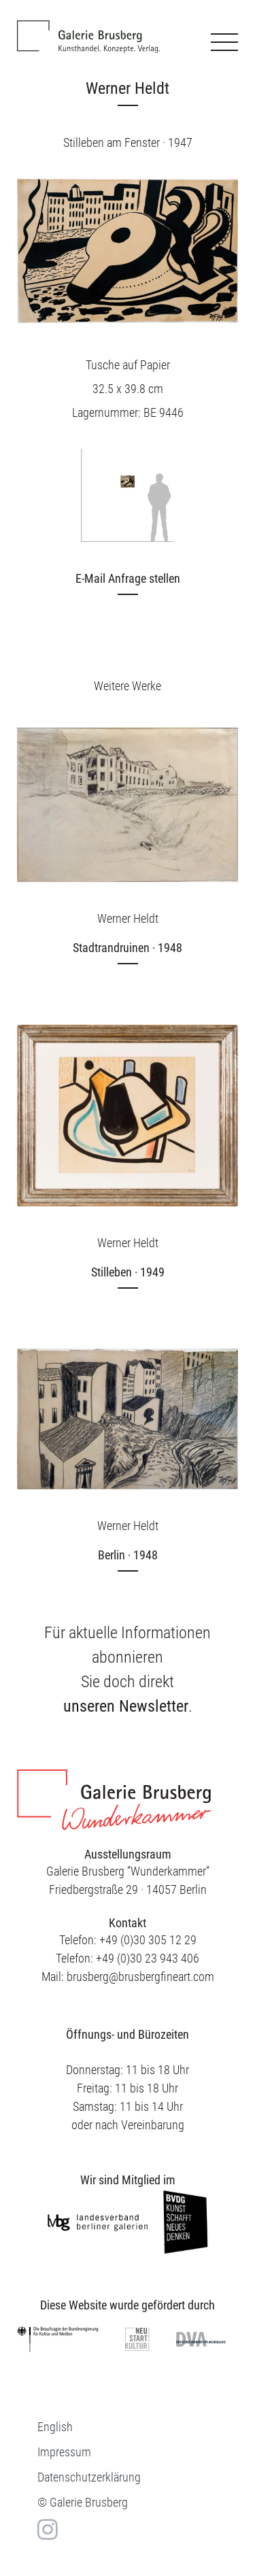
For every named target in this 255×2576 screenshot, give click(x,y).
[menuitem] (55, 2427)
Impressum (64, 2452)
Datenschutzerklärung (89, 2477)
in (45, 2529)
